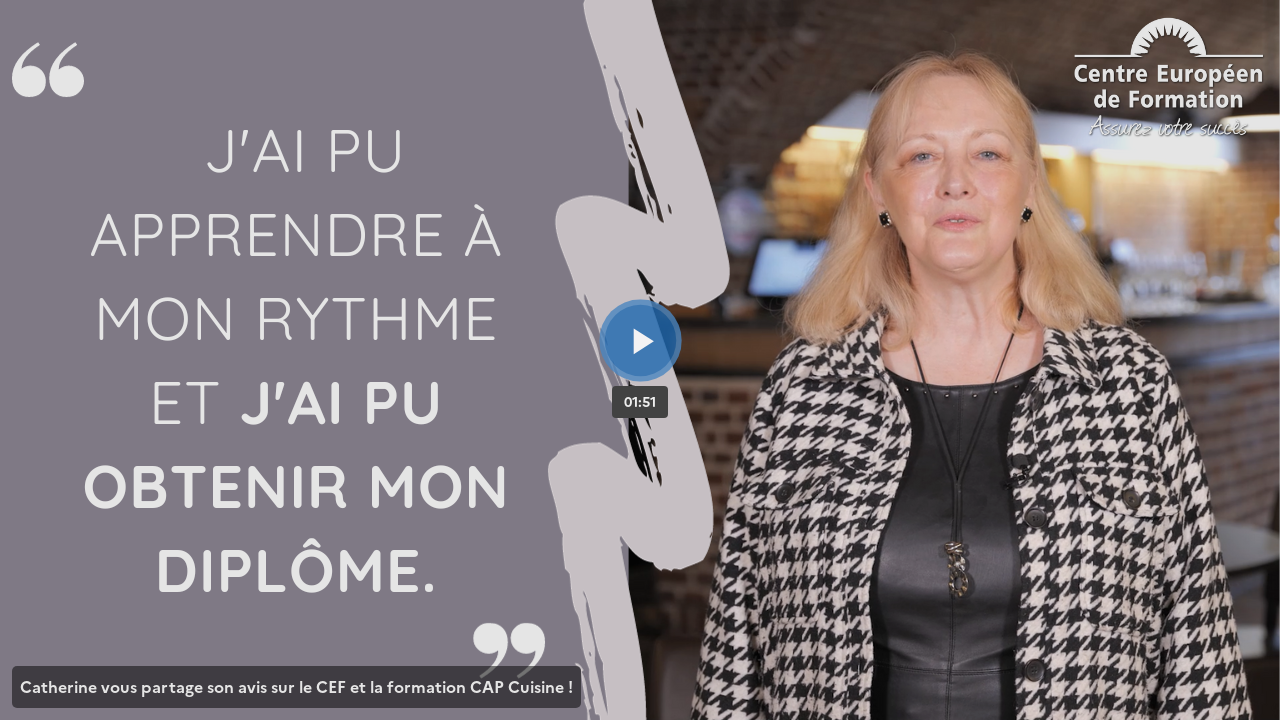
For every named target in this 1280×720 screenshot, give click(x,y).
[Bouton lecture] (640, 340)
